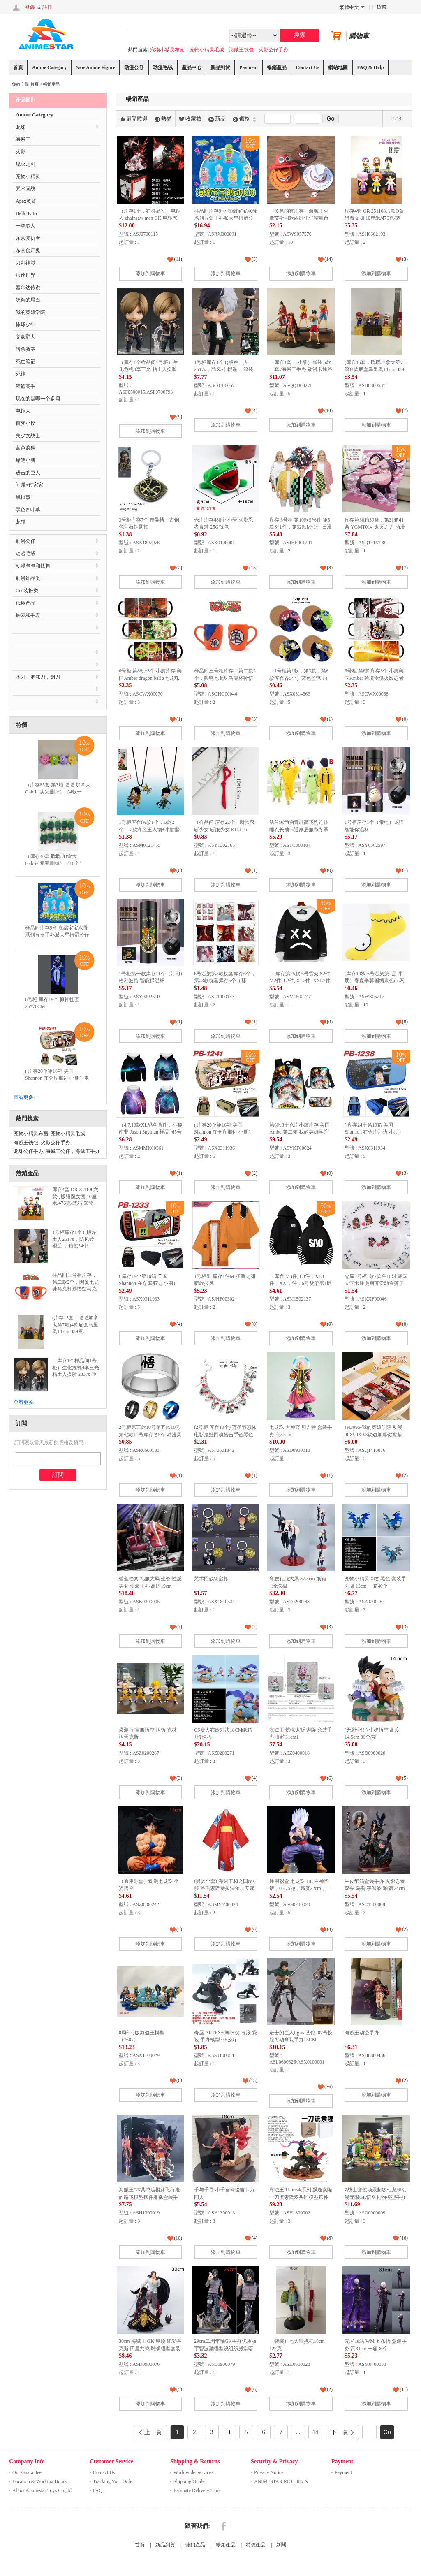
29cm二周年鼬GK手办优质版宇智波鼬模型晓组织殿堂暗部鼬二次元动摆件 (225, 2348)
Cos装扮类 (27, 591)
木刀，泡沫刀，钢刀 (38, 677)
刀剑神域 (25, 263)
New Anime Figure (95, 67)
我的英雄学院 (30, 312)
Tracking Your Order (113, 2481)
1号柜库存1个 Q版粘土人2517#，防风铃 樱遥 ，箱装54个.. (74, 1239)
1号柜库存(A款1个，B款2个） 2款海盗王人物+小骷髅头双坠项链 (149, 829)
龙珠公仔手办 (28, 1151)
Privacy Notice (269, 2472)
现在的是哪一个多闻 (38, 398)
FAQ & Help (370, 67)
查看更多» (25, 1097)
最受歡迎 (134, 119)
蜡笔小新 (25, 460)
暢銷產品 (277, 67)
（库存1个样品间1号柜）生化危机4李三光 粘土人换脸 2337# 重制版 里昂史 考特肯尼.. (75, 1374)
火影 (20, 152)
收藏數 (190, 119)
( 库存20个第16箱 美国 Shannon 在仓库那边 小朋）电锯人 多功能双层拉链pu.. (57, 1078)
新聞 (281, 2545)
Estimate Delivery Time (197, 2490)
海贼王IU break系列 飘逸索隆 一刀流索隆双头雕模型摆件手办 (300, 2197)
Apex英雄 (26, 201)
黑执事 (23, 497)
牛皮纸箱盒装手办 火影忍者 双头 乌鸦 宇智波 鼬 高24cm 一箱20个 (375, 1888)
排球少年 (25, 324)
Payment (248, 67)
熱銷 (163, 119)
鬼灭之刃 (25, 164)
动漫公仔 (134, 67)
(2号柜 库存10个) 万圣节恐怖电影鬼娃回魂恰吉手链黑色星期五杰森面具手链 (225, 1434)
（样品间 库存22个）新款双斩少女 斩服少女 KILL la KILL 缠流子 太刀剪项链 (224, 829)
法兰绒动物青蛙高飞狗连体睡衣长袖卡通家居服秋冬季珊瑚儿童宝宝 (298, 829)
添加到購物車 (150, 273)
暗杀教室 (25, 349)
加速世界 (25, 275)
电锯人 (23, 411)
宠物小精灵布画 (167, 50)
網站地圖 (338, 67)
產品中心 (191, 67)
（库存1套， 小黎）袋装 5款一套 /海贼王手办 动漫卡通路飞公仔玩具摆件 (300, 369)
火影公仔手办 (273, 50)
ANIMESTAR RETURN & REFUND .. (281, 2482)
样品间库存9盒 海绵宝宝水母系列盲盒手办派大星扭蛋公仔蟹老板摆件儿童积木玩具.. (57, 935)
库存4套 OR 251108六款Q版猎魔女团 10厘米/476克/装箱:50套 (374, 218)
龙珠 (20, 127)
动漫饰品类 (28, 578)
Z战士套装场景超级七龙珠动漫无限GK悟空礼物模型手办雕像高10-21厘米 (376, 2197)
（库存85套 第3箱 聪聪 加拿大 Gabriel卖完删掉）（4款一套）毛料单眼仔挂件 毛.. (57, 792)
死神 (20, 374)
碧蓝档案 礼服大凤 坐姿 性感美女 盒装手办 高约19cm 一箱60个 (150, 1586)
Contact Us (307, 67)
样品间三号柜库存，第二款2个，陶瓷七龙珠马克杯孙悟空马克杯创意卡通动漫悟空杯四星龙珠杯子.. (75, 1288)
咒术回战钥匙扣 (211, 1578)
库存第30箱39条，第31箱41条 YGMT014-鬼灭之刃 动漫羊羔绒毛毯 (375, 527)
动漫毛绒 (163, 67)
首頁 (18, 67)
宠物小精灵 (28, 176)
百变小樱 (25, 423)
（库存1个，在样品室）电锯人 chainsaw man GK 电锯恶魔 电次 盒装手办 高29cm (149, 218)
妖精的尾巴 (28, 300)
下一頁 (342, 2432)
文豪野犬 (25, 337)
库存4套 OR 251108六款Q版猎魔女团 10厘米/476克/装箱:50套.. (75, 1196)
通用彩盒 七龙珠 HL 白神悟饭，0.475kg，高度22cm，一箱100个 (300, 1888)
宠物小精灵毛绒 (207, 50)
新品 (217, 119)
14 (315, 2432)
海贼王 (23, 139)
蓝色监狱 (25, 448)
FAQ (97, 2490)
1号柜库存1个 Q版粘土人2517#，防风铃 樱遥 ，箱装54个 (223, 369)
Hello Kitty (27, 213)
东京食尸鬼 (28, 250)
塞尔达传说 (28, 287)
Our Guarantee (27, 2472)
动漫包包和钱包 (33, 566)
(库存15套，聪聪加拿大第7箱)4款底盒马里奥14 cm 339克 (374, 369)
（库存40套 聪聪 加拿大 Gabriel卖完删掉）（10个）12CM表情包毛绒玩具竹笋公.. (57, 863)
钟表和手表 (28, 615)
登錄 (30, 7)
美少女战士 (28, 435)
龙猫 (20, 522)
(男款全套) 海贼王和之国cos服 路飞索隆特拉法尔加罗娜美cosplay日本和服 (224, 1888)
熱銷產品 (195, 2545)
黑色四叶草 (28, 509)
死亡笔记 (25, 361)
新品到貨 (220, 67)
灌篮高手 (25, 386)
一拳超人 (25, 226)
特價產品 (256, 2545)
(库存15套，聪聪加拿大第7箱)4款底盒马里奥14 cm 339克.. (75, 1325)
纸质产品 (25, 603)
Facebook (223, 2526)
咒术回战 (25, 189)
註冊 (47, 7)
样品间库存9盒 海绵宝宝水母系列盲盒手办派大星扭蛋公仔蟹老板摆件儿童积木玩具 (225, 218)
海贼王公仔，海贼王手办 (73, 1151)
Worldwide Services (193, 2472)
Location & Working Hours (39, 2481)
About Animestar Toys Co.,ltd (42, 2490)
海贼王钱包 (241, 50)
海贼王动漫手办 (362, 2033)
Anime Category (49, 67)
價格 (245, 119)
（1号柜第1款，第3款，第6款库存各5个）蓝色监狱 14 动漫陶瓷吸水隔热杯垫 (298, 678)
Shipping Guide (189, 2481)
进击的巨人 (28, 472)
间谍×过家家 (29, 485)
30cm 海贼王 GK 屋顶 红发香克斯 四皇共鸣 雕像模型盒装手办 (150, 2348)
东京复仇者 (28, 238)
